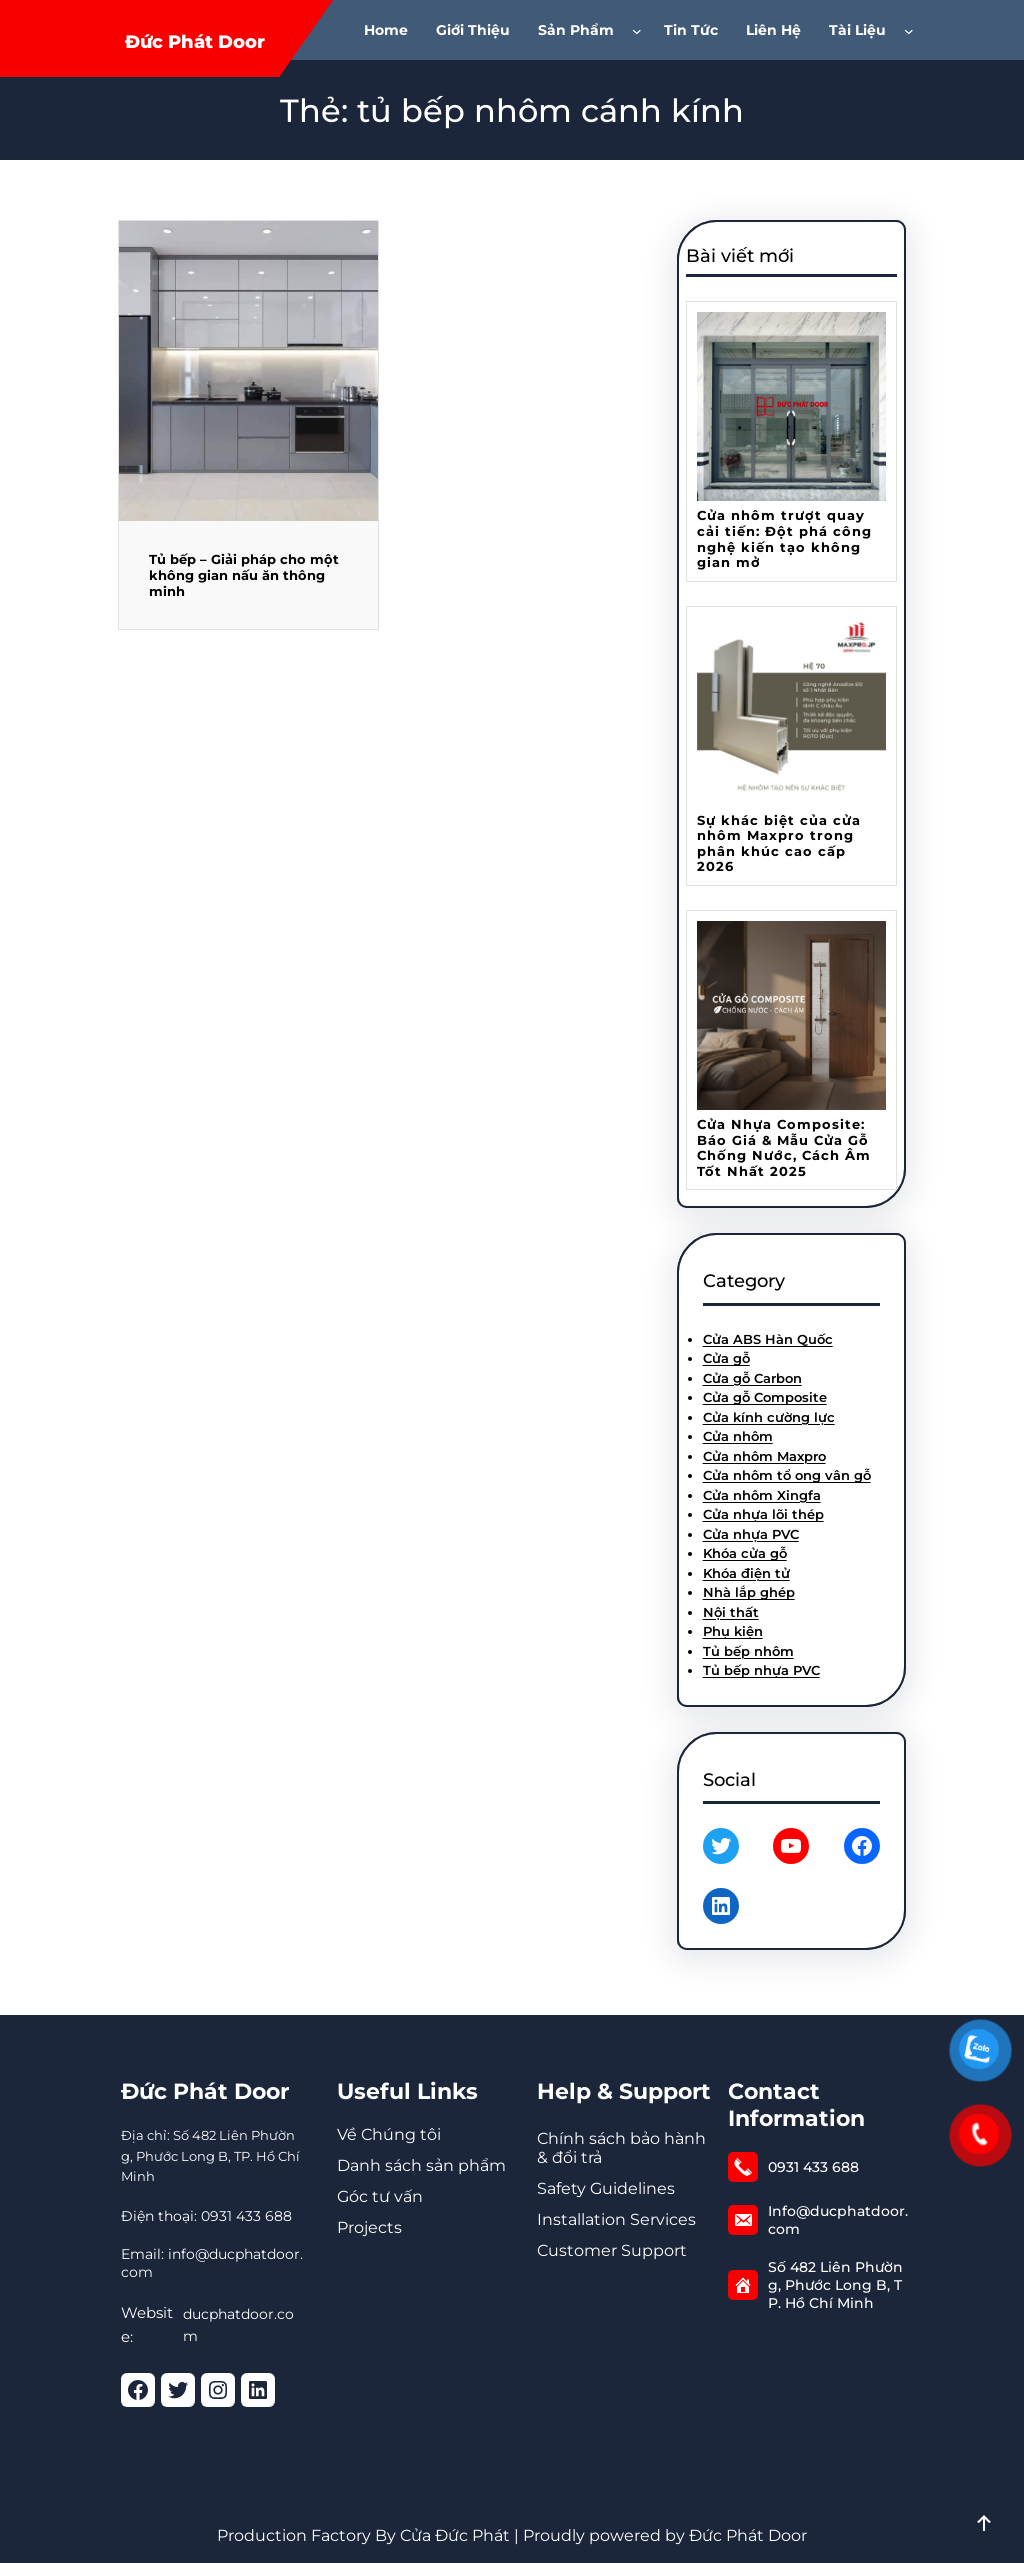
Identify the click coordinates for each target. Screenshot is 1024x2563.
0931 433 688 (813, 2167)
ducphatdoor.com (238, 2325)
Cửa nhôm (738, 1436)
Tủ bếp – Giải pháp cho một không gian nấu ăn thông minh (244, 575)
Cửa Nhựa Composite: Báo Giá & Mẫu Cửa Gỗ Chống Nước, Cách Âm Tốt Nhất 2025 (784, 1148)
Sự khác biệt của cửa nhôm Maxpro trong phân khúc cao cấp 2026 (779, 844)
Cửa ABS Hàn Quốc (768, 1339)
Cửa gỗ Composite (765, 1397)
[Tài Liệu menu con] (913, 30)
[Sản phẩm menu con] (641, 30)
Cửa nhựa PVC (751, 1534)
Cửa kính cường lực (769, 1417)
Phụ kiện (733, 1631)
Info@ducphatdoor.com (838, 2220)
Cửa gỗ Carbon (752, 1378)
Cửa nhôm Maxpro (764, 1456)
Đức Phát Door (195, 42)
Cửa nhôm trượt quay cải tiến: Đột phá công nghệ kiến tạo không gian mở (784, 539)
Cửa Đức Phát (455, 2535)
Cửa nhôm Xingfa (762, 1495)
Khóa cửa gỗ (745, 1553)
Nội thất (731, 1612)
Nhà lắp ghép (749, 1592)
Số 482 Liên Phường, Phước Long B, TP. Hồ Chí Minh (835, 2285)
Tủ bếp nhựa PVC (761, 1670)
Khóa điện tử (746, 1573)
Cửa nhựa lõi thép (763, 1514)
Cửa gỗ (726, 1358)
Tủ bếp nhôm (748, 1651)
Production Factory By (306, 2535)
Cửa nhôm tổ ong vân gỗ (787, 1475)
